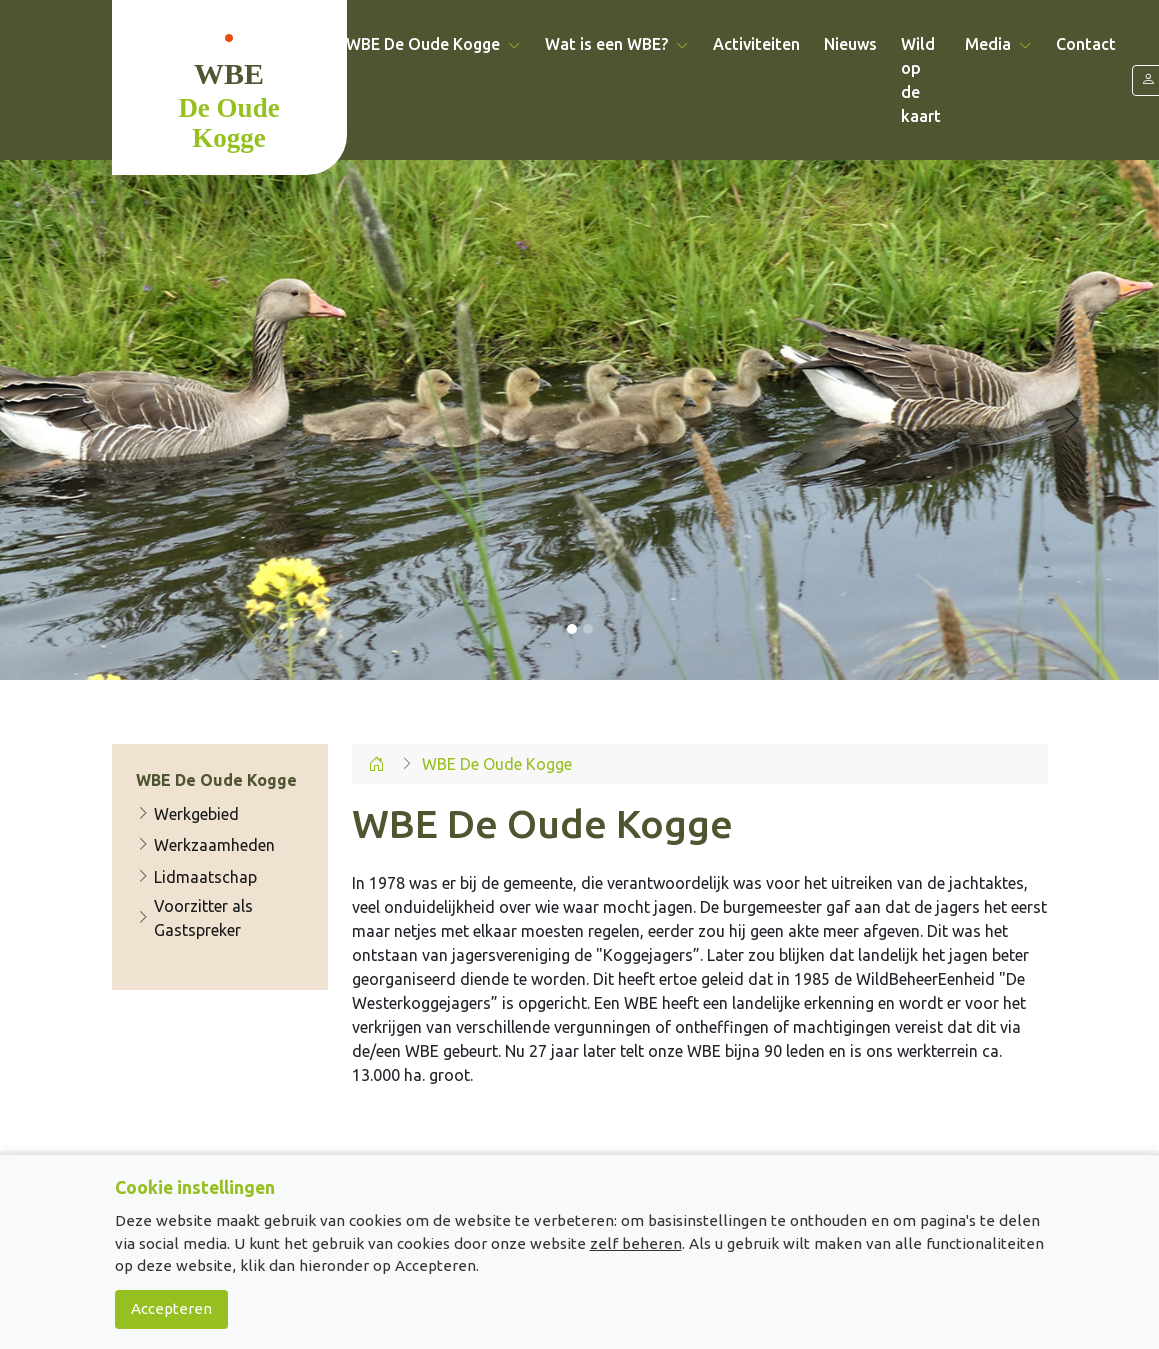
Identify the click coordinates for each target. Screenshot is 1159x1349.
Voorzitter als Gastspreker (194, 918)
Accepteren (171, 1308)
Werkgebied (187, 814)
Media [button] (998, 44)
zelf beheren (636, 1243)
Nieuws (850, 44)
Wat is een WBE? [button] (617, 44)
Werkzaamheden (205, 845)
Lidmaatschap (196, 877)
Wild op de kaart (921, 80)
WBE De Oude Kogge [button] (433, 44)
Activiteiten (756, 44)
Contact (1086, 44)
